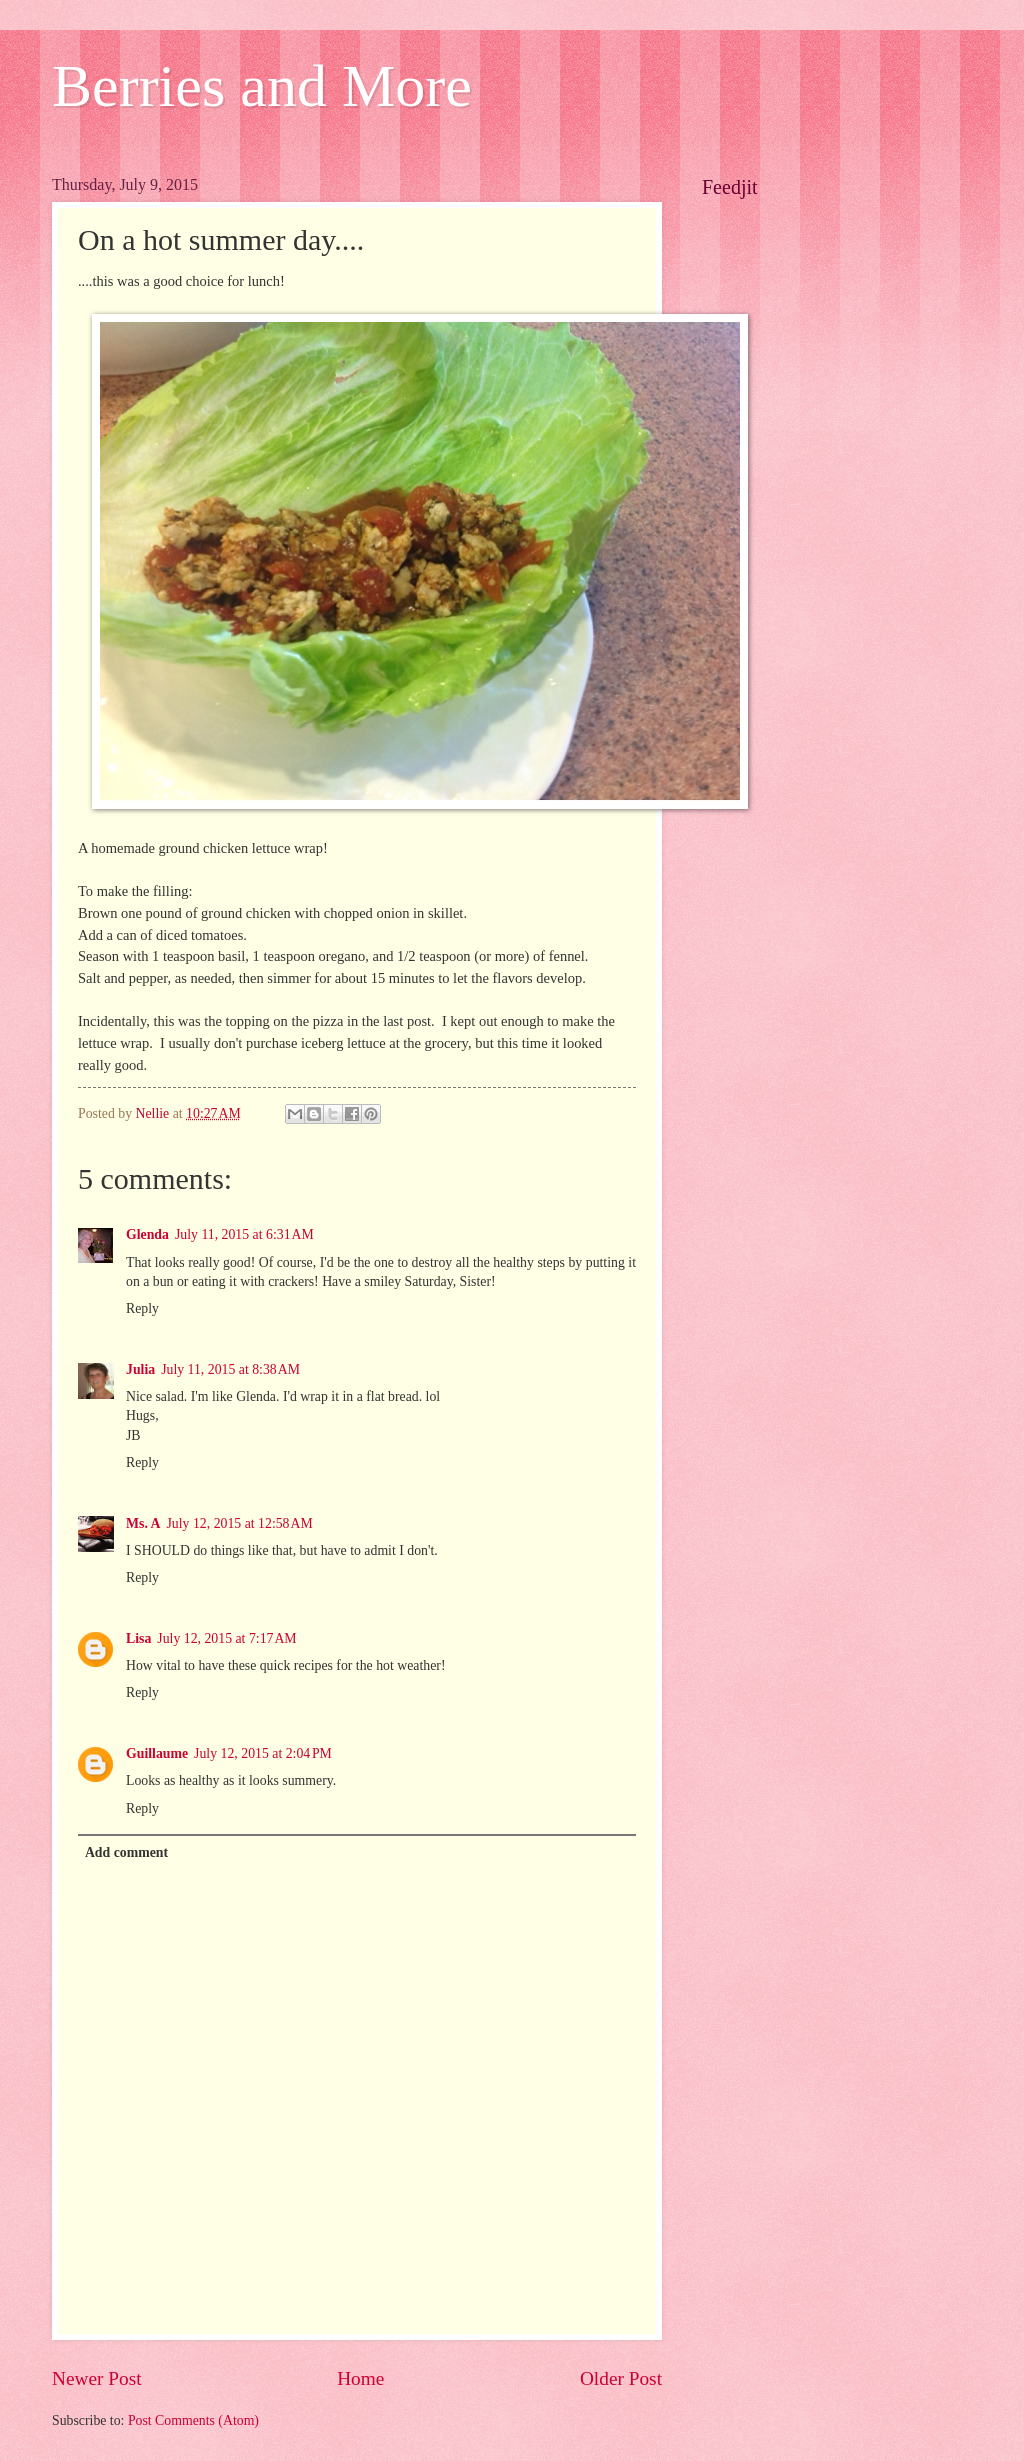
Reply (142, 1308)
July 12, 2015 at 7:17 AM (226, 1638)
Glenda (147, 1234)
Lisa (138, 1638)
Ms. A (143, 1523)
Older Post (621, 2378)
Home (360, 2378)
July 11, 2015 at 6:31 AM (244, 1234)
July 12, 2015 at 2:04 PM (263, 1753)
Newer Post (97, 2378)
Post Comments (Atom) (193, 2420)
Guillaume (157, 1753)
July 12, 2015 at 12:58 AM (240, 1523)
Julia (140, 1369)
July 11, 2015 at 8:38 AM (230, 1369)
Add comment (126, 1852)
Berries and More (262, 86)
